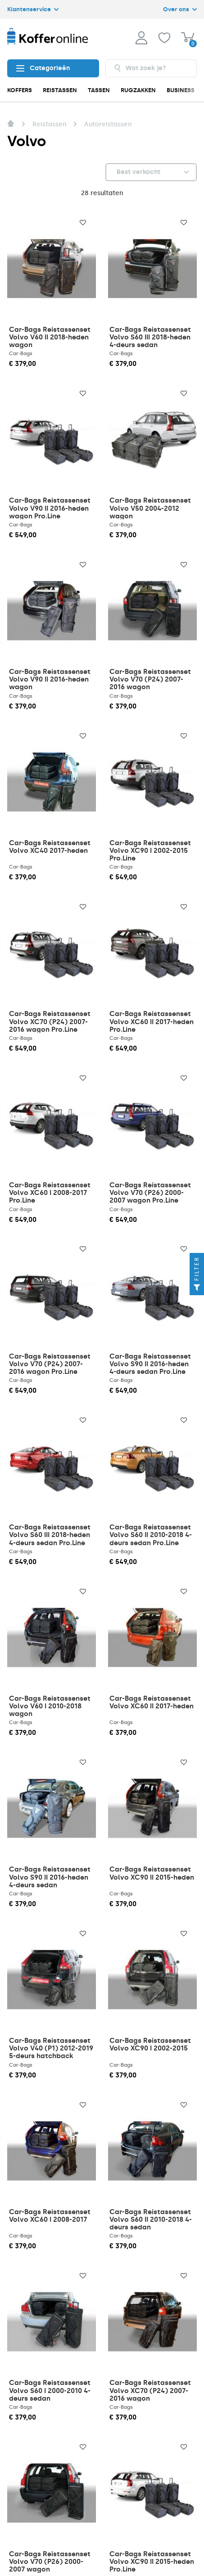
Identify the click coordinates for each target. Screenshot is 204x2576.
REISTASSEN (60, 90)
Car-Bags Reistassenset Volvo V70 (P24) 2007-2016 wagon (150, 679)
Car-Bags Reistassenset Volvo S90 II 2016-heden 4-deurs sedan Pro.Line (150, 1364)
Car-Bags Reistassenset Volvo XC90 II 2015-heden (151, 1873)
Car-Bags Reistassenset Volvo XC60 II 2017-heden (151, 1702)
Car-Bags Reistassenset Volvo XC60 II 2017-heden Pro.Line (151, 1021)
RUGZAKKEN (138, 90)
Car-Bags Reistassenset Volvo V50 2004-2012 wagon (150, 508)
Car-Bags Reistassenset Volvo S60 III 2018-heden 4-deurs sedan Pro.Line (50, 1534)
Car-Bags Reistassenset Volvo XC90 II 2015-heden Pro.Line (151, 2561)
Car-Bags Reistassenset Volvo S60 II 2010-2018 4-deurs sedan (150, 2219)
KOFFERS (19, 90)
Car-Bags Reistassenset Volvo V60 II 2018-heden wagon (50, 337)
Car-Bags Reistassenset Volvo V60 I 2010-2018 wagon (50, 1706)
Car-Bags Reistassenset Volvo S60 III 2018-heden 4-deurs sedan (150, 337)
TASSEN (99, 90)
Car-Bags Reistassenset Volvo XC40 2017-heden (50, 847)
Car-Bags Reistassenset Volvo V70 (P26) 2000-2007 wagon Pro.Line (150, 1192)
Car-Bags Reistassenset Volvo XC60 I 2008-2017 (50, 2216)
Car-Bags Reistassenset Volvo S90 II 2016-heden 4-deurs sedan (50, 1877)
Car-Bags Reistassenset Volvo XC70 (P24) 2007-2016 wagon (150, 2390)
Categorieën (43, 68)
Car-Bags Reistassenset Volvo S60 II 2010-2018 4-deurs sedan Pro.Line (150, 1534)
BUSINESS (181, 90)
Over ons (180, 9)
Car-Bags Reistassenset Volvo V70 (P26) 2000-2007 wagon (50, 2561)
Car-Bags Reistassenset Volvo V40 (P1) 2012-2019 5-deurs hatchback (51, 2048)
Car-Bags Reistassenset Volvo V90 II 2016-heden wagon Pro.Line (50, 508)
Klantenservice (33, 9)
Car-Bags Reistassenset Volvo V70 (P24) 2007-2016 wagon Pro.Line (50, 1364)
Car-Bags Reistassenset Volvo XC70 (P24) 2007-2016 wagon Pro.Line (50, 1021)
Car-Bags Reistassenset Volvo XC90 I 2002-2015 (150, 2044)
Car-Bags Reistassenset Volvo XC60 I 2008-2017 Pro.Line (50, 1192)
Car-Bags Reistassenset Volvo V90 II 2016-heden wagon (50, 679)
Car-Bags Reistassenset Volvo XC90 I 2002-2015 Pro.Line (150, 850)
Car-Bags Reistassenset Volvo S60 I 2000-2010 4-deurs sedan (50, 2390)
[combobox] (151, 68)
